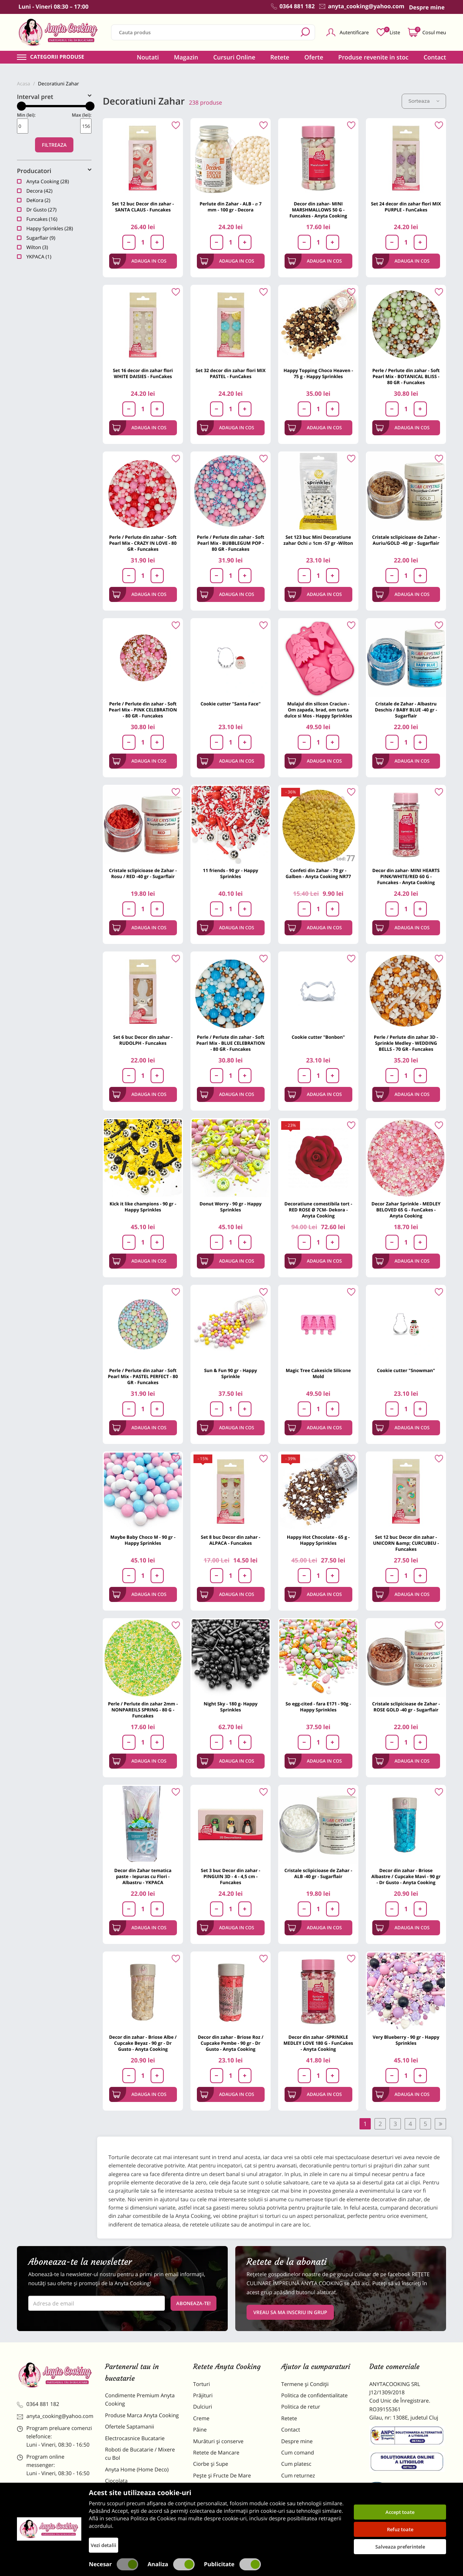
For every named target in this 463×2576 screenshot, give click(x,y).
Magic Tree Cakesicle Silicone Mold (318, 1373)
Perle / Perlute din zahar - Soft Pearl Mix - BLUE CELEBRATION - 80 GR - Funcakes (230, 1043)
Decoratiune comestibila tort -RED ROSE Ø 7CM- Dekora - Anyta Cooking (318, 1210)
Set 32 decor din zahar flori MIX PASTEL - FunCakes (230, 373)
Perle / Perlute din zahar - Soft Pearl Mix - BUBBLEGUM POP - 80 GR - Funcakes (230, 543)
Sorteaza (423, 101)
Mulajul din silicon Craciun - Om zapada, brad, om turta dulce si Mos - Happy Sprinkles (318, 710)
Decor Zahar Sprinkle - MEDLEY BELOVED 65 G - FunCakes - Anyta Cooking (406, 1210)
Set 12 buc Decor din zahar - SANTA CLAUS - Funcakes (143, 207)
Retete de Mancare (216, 2452)
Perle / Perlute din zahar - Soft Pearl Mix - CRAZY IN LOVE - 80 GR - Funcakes (143, 543)
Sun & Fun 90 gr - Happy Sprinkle (230, 1373)
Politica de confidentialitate (314, 2395)
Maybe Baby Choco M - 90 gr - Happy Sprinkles (142, 1540)
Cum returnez (298, 2475)
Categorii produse (57, 57)
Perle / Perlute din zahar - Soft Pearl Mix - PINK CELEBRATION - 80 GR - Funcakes (143, 710)
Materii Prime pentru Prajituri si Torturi (141, 2497)
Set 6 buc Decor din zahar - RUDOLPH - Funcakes (143, 1040)
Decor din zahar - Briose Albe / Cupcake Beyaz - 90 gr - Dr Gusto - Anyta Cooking (143, 2043)
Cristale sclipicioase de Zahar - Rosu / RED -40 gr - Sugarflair (143, 873)
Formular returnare (305, 2487)
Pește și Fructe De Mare (222, 2475)
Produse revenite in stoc (373, 57)
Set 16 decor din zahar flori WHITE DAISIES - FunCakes (143, 373)
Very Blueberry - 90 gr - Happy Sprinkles (406, 2040)
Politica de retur (300, 2406)
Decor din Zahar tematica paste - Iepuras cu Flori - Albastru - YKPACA (143, 1876)
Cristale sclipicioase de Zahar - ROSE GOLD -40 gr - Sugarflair (406, 1707)
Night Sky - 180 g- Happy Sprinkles (230, 1707)
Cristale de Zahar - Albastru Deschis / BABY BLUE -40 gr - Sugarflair (406, 710)
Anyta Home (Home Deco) (137, 2469)
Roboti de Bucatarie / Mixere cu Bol (140, 2454)
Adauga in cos (139, 261)
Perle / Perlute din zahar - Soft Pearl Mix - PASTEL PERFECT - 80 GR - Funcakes (143, 1376)
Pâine (200, 2429)
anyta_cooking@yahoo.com (55, 2416)
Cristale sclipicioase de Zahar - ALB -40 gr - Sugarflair (318, 1873)
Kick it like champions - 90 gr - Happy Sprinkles (143, 1207)
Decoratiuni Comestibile (134, 2532)
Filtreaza (54, 144)
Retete (279, 57)
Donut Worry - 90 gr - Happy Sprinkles (231, 1207)
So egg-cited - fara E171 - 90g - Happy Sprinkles (318, 1707)
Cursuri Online (234, 57)
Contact (434, 57)
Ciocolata (116, 2481)
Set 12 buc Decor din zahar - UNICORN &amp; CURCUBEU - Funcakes (406, 1543)
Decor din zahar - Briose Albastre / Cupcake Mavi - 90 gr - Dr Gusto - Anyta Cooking (405, 1876)
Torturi (201, 2384)
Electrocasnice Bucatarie (134, 2438)
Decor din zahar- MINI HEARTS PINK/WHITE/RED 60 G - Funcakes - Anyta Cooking (406, 876)
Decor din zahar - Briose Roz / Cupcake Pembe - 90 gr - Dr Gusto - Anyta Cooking (230, 2043)
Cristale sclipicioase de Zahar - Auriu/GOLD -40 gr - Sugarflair (406, 540)
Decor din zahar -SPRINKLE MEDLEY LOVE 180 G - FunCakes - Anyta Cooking (318, 2043)
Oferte (314, 57)
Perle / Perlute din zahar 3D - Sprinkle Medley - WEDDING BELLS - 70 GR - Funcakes (406, 1043)
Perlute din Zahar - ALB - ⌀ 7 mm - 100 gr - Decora (231, 207)
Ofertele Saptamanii (129, 2426)
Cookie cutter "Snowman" (406, 1370)
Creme (201, 2418)
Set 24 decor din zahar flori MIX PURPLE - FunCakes (406, 207)
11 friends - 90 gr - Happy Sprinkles (230, 873)
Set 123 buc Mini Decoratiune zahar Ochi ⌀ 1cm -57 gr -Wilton (318, 540)
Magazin (186, 57)
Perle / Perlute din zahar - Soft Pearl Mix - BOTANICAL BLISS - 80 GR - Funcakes (406, 376)
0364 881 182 (38, 2404)
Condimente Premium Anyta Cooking (140, 2399)
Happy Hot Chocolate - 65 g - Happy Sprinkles (318, 1540)
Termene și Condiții (305, 2384)
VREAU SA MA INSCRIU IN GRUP (290, 2312)
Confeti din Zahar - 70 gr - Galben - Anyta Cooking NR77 (318, 873)
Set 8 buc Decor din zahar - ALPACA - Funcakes (230, 1540)
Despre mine (297, 2441)
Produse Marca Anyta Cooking (142, 2415)
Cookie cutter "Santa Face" (231, 704)
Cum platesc (296, 2464)
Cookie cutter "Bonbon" (318, 1037)
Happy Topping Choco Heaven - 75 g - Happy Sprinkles (318, 373)
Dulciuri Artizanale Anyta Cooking (135, 2516)
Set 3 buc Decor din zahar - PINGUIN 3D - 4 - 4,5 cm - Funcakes (230, 1876)
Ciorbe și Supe (210, 2464)
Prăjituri (203, 2395)
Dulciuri (202, 2406)
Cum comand (297, 2452)
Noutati (148, 57)
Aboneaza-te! (193, 2303)
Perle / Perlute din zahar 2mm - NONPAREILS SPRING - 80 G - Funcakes (143, 1710)
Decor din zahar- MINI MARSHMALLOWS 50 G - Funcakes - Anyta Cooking (318, 210)
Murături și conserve (218, 2441)
